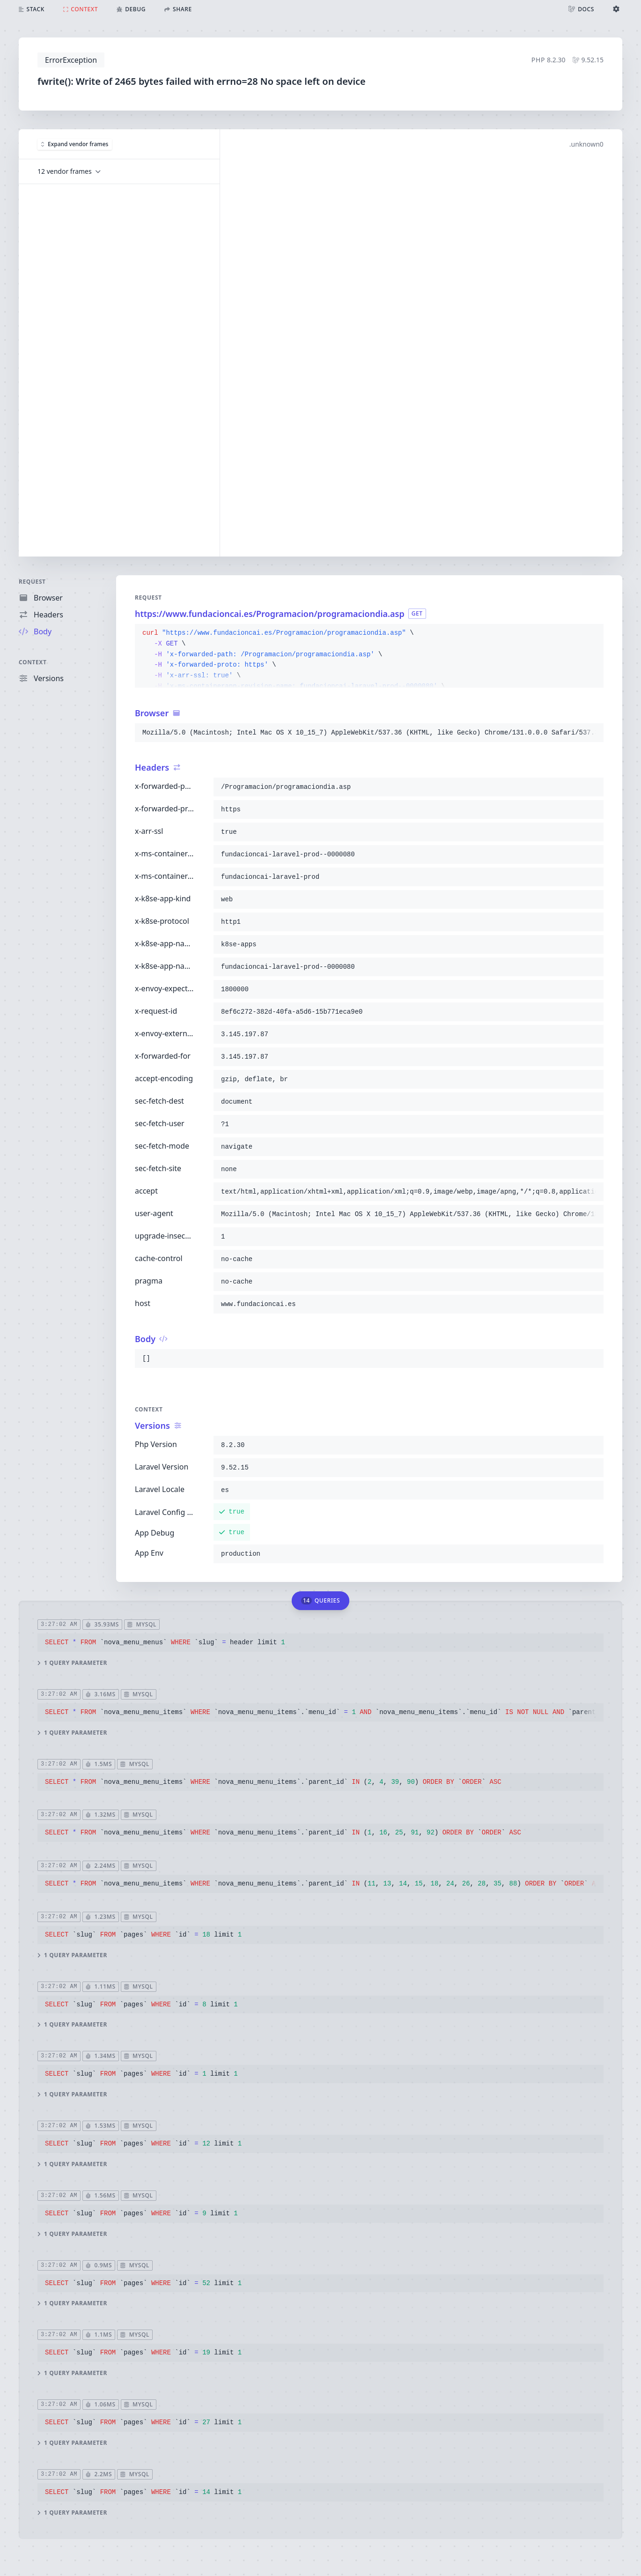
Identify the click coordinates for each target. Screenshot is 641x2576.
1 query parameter (72, 1662)
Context (33, 662)
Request (32, 582)
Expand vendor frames (74, 144)
